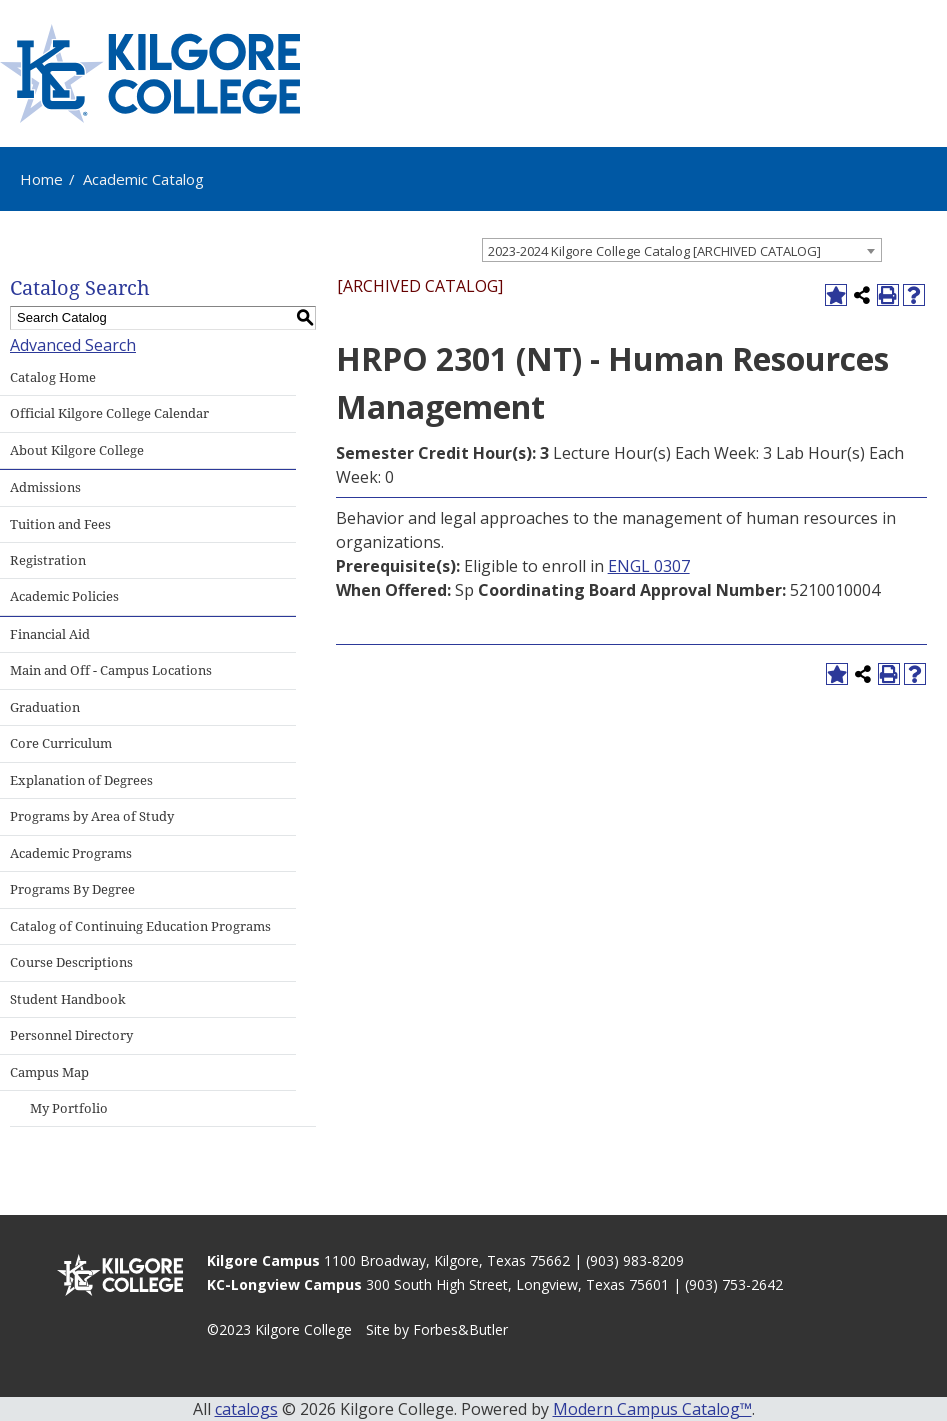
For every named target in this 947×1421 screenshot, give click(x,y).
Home (41, 179)
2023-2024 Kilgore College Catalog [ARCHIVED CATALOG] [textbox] (654, 251)
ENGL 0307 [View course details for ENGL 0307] (649, 566)
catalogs (246, 1409)
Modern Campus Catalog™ (652, 1409)
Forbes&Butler (460, 1329)
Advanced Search (73, 345)
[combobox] (682, 250)
